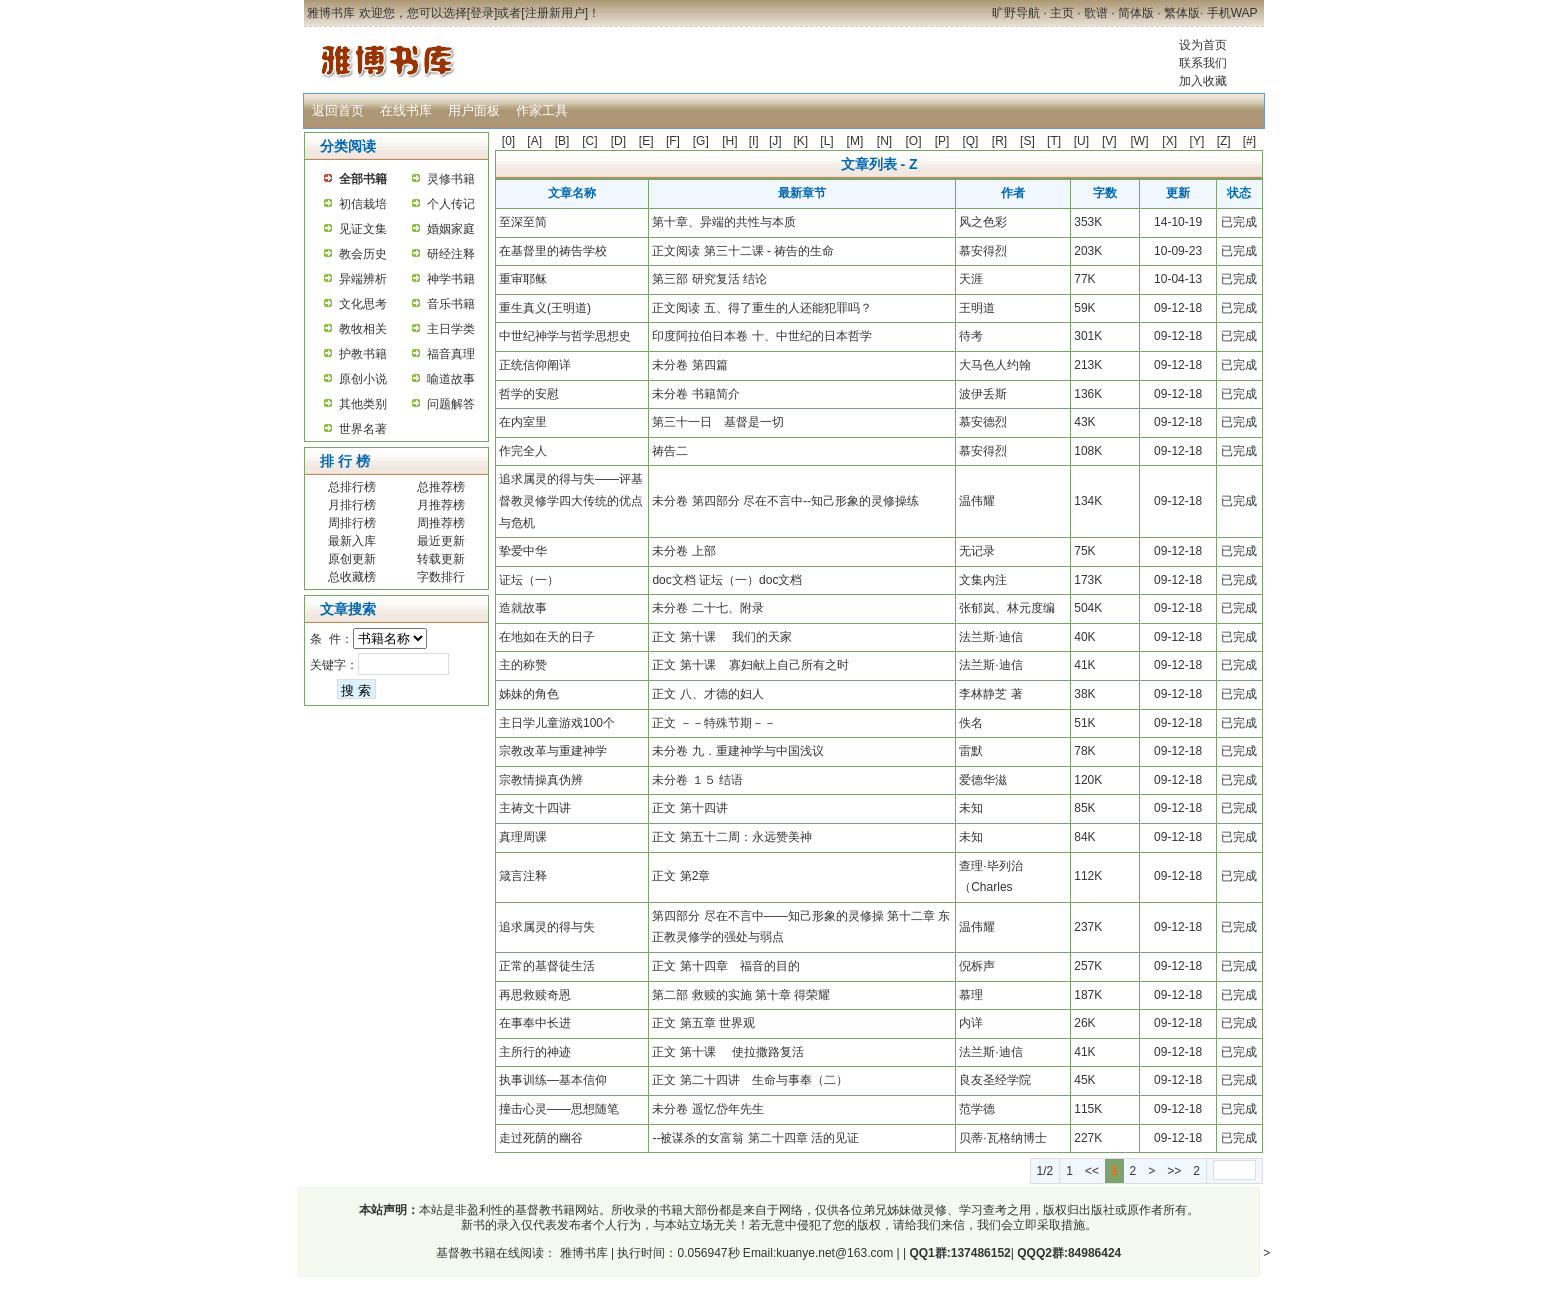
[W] (1139, 141)
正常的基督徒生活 (547, 966)
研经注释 (451, 254)
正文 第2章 (681, 876)
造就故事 (523, 608)
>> (1174, 1171)
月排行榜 (352, 505)
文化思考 (363, 304)
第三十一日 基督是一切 (718, 422)
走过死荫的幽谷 (541, 1138)
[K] (801, 141)
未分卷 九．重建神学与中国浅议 (737, 751)
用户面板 (474, 110)
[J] (775, 141)
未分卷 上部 (683, 551)
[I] (754, 141)
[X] (1169, 141)
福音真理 (451, 354)
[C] (589, 141)
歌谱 (1096, 13)
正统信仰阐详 (535, 365)
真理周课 (523, 837)
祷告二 (670, 451)
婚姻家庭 (451, 229)
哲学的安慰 (529, 394)
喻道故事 (451, 379)
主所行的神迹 (535, 1052)
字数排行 (441, 577)
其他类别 (363, 404)
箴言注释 (523, 876)
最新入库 (352, 541)
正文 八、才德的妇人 (707, 694)
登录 (482, 13)
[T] (1054, 141)
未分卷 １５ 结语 (697, 780)
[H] (729, 141)
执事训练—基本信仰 (553, 1080)
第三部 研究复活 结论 (709, 279)
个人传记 (451, 204)
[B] (562, 141)
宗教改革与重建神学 (553, 751)
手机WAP (1232, 13)
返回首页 (338, 110)
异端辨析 (363, 279)
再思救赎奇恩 (535, 995)
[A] (534, 141)
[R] (999, 141)
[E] (646, 141)
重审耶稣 (523, 279)
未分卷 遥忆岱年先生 (707, 1109)
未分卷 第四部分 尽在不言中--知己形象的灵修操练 (785, 501)
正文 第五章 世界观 (703, 1023)
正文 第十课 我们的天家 (722, 637)
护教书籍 (363, 354)
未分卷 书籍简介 (695, 394)
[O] (914, 141)
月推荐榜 (441, 505)
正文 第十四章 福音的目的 (725, 966)
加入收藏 (1203, 81)
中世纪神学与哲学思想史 (565, 336)
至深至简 (523, 222)
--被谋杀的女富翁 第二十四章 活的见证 (755, 1138)
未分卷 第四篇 (689, 365)
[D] (618, 141)
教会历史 (363, 254)
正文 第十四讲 (689, 808)
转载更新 (441, 559)
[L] (826, 141)
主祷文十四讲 (535, 808)
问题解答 (451, 404)
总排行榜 (352, 487)
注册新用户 (555, 13)
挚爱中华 (523, 551)
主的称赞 (523, 665)
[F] (673, 141)
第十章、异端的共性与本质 (724, 222)
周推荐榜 (441, 523)
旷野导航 (1016, 13)
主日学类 (451, 329)
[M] (855, 141)
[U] (1081, 141)
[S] (1027, 141)
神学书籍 (451, 279)
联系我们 (1203, 63)
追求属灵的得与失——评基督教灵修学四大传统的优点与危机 (571, 500)
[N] (884, 141)
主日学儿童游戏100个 (557, 723)
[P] (942, 141)
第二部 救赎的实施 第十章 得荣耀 (741, 995)
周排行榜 (352, 523)
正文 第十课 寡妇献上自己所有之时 (750, 665)
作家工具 (542, 110)
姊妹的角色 (529, 694)
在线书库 (406, 110)
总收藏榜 (352, 577)
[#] (1249, 141)
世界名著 (363, 429)
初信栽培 (363, 204)
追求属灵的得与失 (547, 927)
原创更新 (352, 559)
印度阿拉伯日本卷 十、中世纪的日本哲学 (761, 336)
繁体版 (1182, 13)
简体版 (1136, 13)
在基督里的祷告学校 (553, 251)
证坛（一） (529, 580)
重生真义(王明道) (545, 308)
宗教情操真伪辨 (541, 780)
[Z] (1224, 141)
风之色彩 (983, 222)
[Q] (970, 141)
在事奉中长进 (535, 1023)
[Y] (1197, 141)
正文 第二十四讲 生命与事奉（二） (749, 1080)
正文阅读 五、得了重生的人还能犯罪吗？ (761, 308)
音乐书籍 (451, 304)
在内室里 (523, 422)
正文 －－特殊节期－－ (713, 723)
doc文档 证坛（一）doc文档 (727, 580)
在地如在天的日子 (547, 637)
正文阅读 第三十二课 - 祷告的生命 (743, 251)
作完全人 (523, 451)
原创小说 (363, 379)
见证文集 (363, 229)
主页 (1062, 13)
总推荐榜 (441, 487)
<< (1092, 1171)
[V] (1109, 141)
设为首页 (1203, 45)
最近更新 (441, 541)
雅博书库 (581, 1253)
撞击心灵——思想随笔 (559, 1109)
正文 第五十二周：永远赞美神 (731, 837)
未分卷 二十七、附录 (707, 608)
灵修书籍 (451, 179)
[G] (701, 141)
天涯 (971, 279)
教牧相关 (363, 329)
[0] (508, 141)
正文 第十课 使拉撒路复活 (728, 1052)
